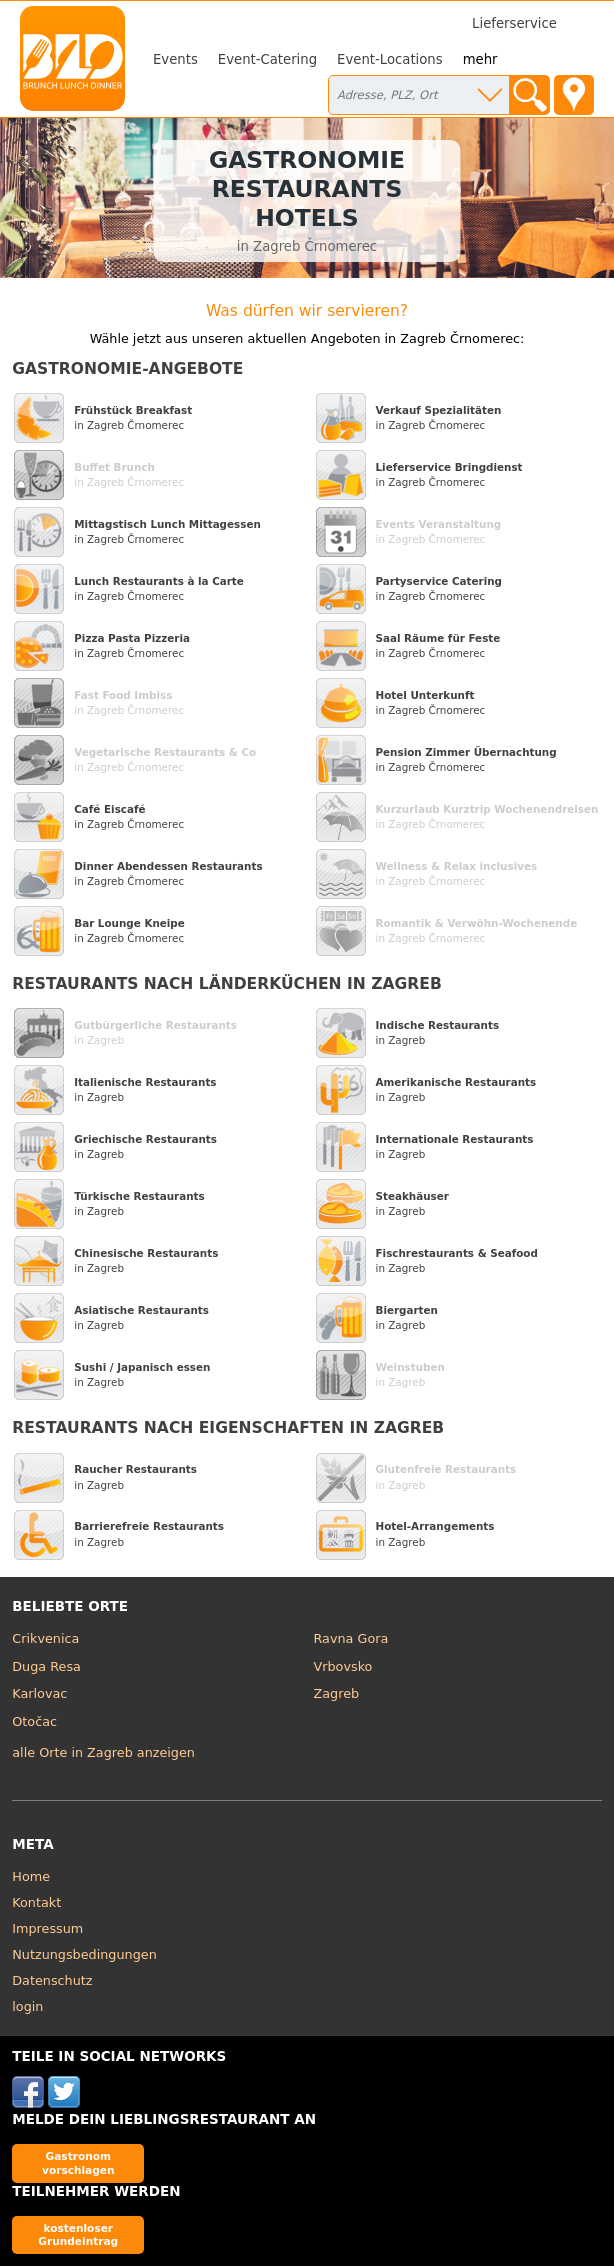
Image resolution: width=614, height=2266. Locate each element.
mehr (480, 59)
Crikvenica (45, 1638)
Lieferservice (514, 23)
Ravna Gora (351, 1638)
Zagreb (337, 1693)
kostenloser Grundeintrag (78, 2234)
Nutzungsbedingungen (84, 1954)
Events (175, 59)
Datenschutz (52, 1980)
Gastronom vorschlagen (78, 2162)
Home (31, 1876)
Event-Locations (390, 59)
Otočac (34, 1721)
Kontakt (36, 1902)
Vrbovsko (343, 1666)
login (27, 2006)
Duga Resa (46, 1666)
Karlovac (39, 1693)
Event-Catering (267, 59)
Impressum (47, 1928)
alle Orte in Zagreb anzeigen (103, 1752)
